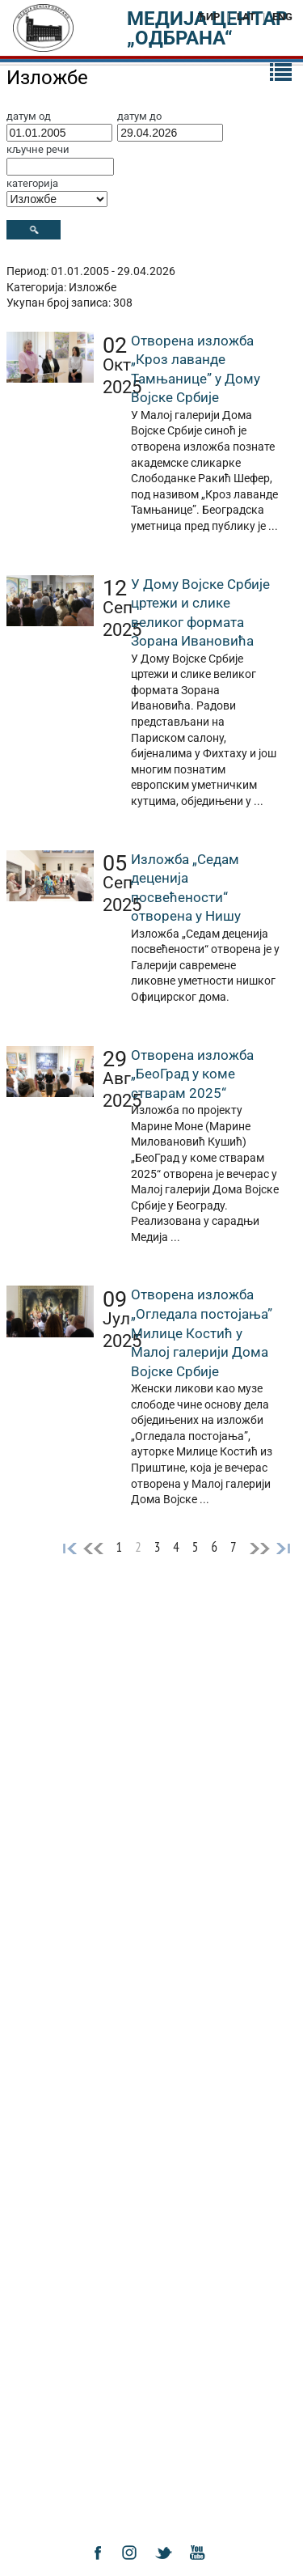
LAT (246, 17)
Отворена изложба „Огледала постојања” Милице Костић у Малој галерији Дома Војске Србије (201, 1332)
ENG (282, 17)
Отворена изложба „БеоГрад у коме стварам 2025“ (192, 1074)
